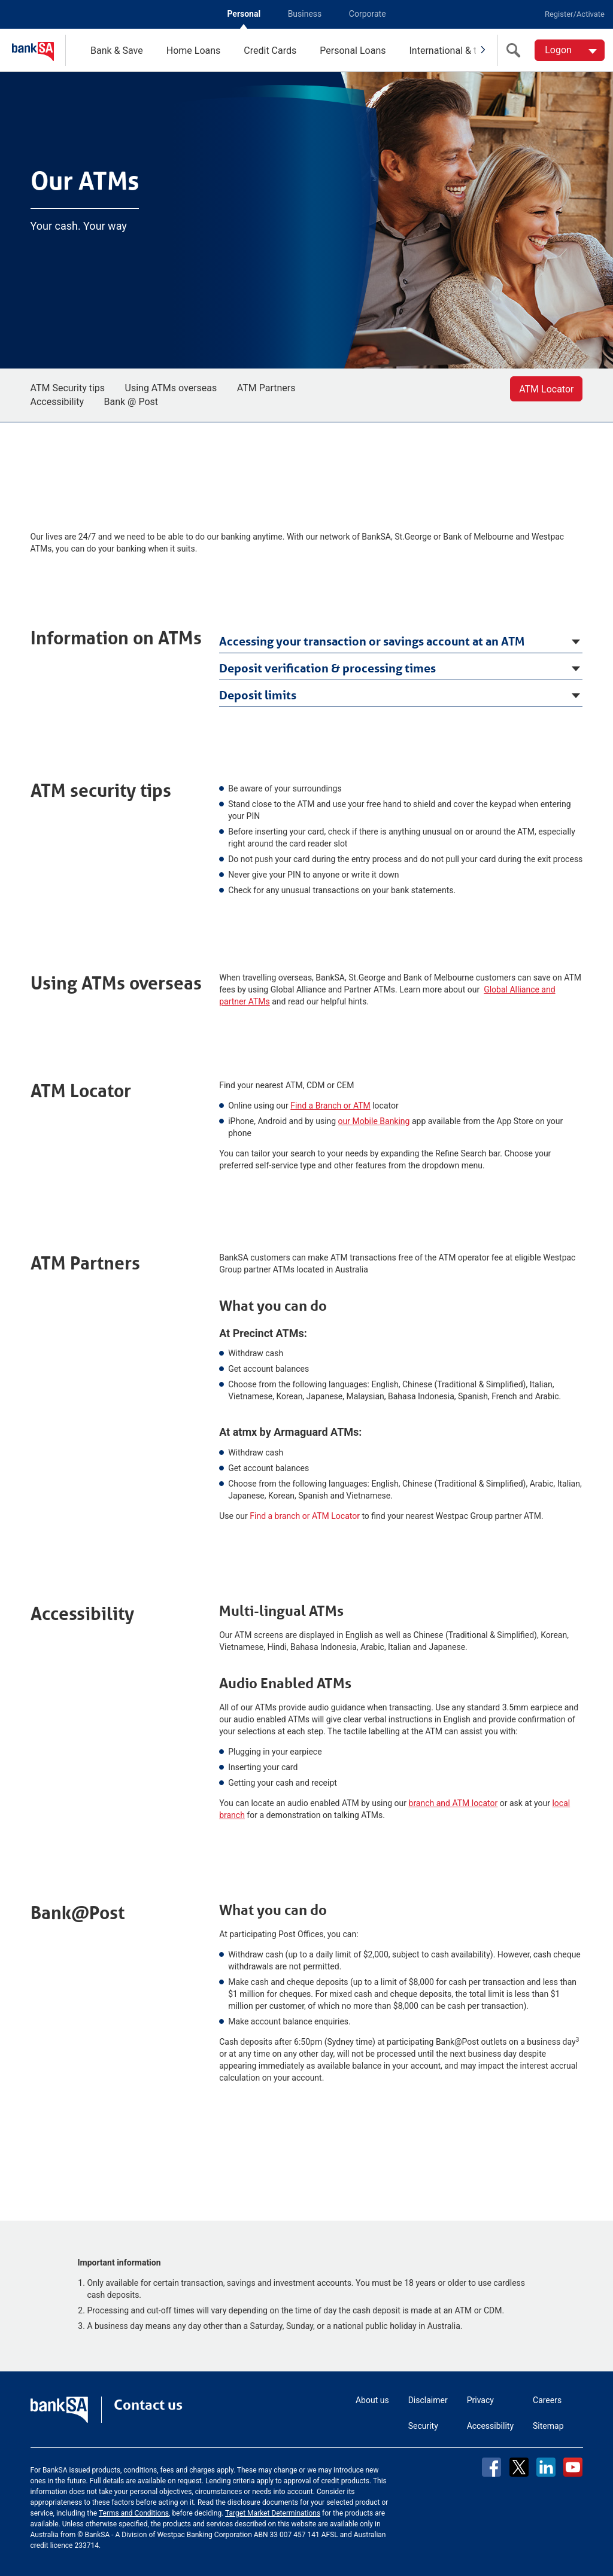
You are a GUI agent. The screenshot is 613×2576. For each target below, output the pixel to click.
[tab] (400, 639)
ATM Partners (266, 388)
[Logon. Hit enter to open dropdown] (570, 50)
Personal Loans (353, 50)
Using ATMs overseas (171, 388)
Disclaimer (428, 2400)
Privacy (480, 2400)
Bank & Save (116, 50)
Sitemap (548, 2426)
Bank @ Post (131, 401)
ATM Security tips (68, 388)
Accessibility (57, 401)
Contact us (148, 2405)
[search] (516, 50)
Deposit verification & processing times (327, 668)
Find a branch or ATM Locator (305, 1516)
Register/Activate (575, 14)
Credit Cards (270, 50)
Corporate (367, 14)
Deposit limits (257, 695)
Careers (547, 2400)
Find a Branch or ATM (330, 1105)
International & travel (452, 50)
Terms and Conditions (134, 2513)
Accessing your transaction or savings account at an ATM (371, 641)
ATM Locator (546, 389)
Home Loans (193, 50)
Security (423, 2426)
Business (305, 14)
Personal (243, 14)
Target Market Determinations (272, 2513)
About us (372, 2400)
